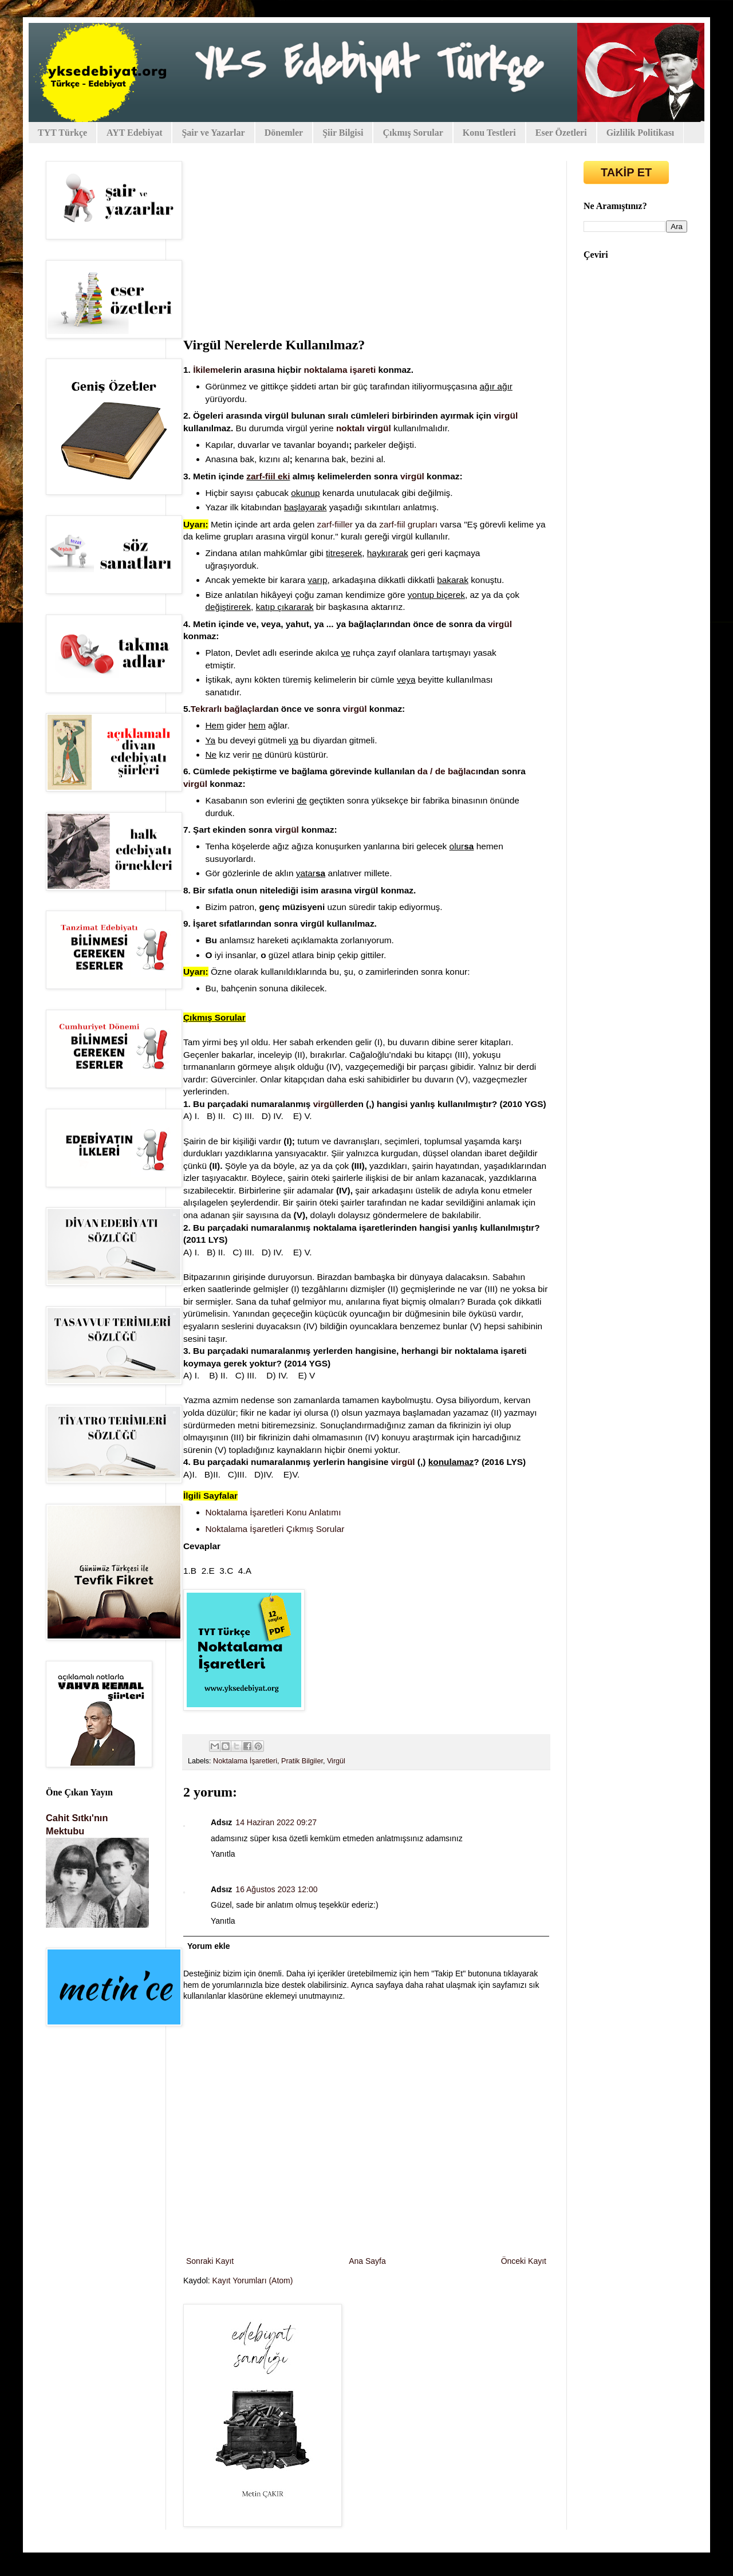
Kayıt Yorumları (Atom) (252, 2280)
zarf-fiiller (335, 524)
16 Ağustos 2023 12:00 (276, 1889)
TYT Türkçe (62, 132)
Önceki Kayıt (523, 2261)
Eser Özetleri (561, 132)
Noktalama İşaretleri (245, 1761)
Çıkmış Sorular (413, 132)
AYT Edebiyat (134, 132)
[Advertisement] (366, 247)
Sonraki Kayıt (210, 2261)
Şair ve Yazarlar (213, 132)
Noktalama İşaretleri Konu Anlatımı (273, 1512)
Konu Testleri (489, 132)
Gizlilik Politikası (640, 132)
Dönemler (284, 132)
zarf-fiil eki (268, 476)
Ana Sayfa (367, 2261)
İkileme (208, 370)
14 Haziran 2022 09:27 (276, 1822)
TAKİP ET (626, 172)
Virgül (336, 1761)
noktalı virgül (363, 428)
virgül (506, 415)
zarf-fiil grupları (408, 524)
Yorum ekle (208, 1946)
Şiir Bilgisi (342, 132)
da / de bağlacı (447, 771)
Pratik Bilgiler (302, 1761)
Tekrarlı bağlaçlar (227, 709)
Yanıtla (223, 1853)
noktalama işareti (340, 370)
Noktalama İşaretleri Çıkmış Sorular (275, 1529)
